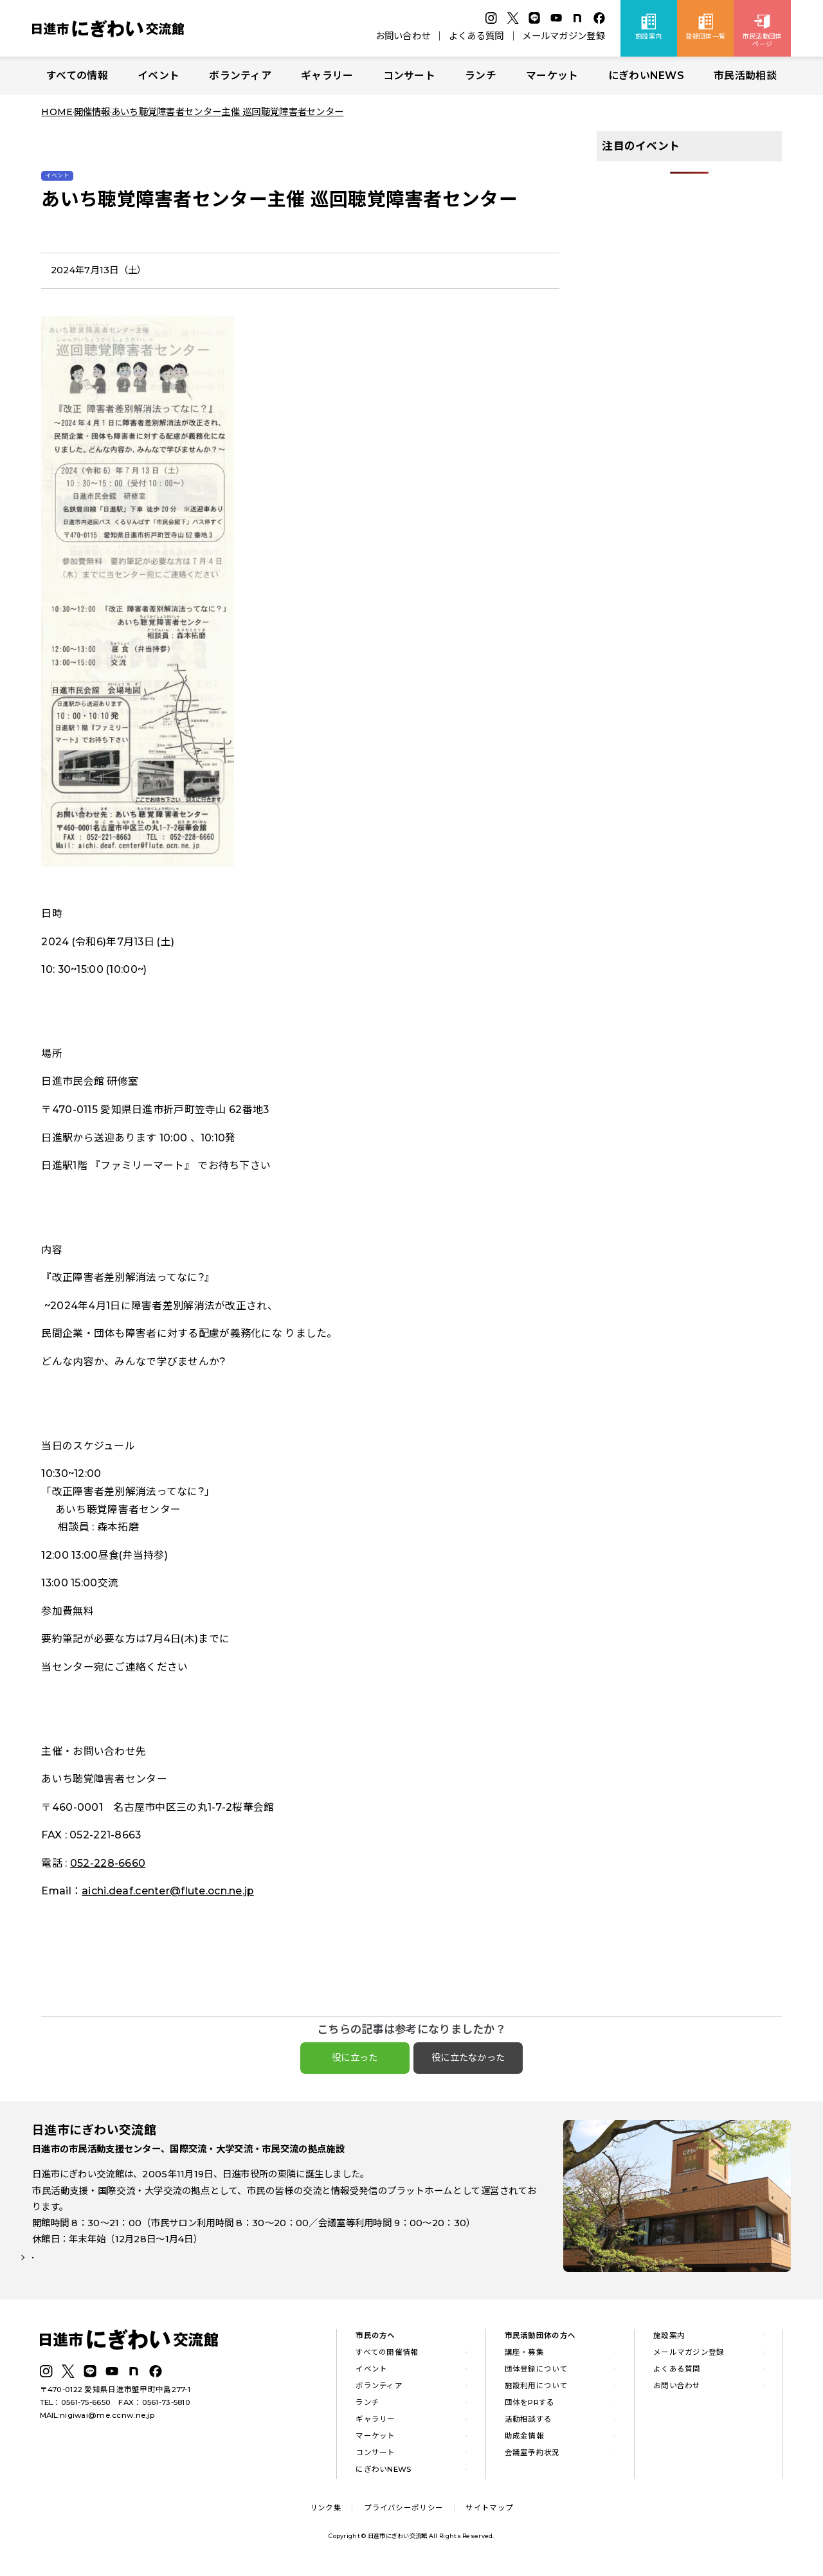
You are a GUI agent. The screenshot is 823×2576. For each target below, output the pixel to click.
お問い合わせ (403, 36)
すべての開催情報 (387, 2356)
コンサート (409, 75)
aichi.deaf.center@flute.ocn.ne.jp (168, 1891)
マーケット (552, 75)
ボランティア (240, 75)
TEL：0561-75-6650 (75, 2406)
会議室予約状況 (532, 2456)
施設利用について (536, 2389)
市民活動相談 (745, 75)
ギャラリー (327, 75)
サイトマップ (489, 2511)
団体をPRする (530, 2406)
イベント (158, 75)
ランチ (480, 75)
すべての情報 (77, 75)
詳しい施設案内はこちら (92, 2270)
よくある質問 (476, 36)
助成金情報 (524, 2439)
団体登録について (536, 2373)
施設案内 (669, 2340)
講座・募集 (524, 2356)
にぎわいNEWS (646, 75)
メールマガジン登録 (563, 36)
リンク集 (325, 2511)
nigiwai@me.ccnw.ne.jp (107, 2419)
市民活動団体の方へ (540, 2340)
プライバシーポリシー (403, 2511)
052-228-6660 (107, 1863)
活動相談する (528, 2422)
